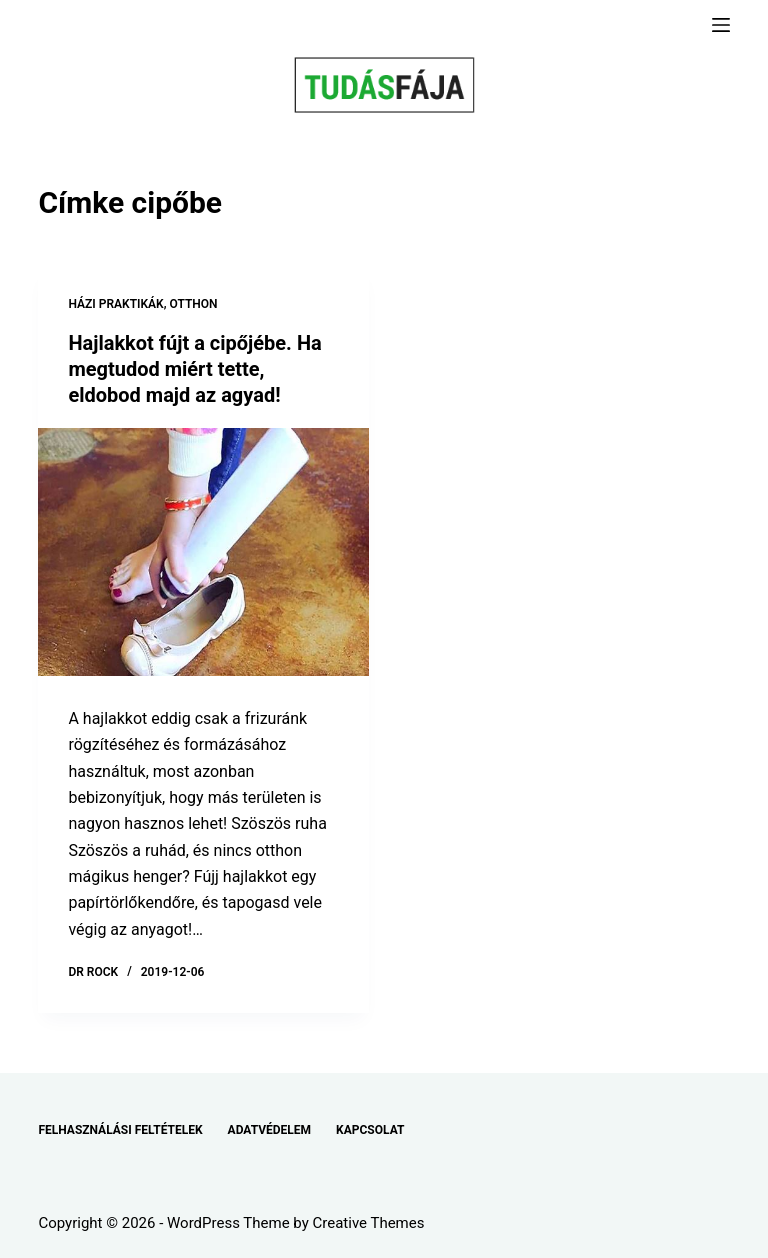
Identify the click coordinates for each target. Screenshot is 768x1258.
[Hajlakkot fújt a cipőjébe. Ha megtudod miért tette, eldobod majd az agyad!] (203, 552)
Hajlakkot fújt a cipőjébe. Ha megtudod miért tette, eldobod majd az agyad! (194, 369)
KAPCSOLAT (370, 1130)
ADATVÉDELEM (270, 1130)
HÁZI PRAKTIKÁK (115, 304)
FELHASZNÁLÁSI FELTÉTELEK (120, 1130)
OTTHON (194, 304)
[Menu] (721, 25)
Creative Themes (369, 1223)
